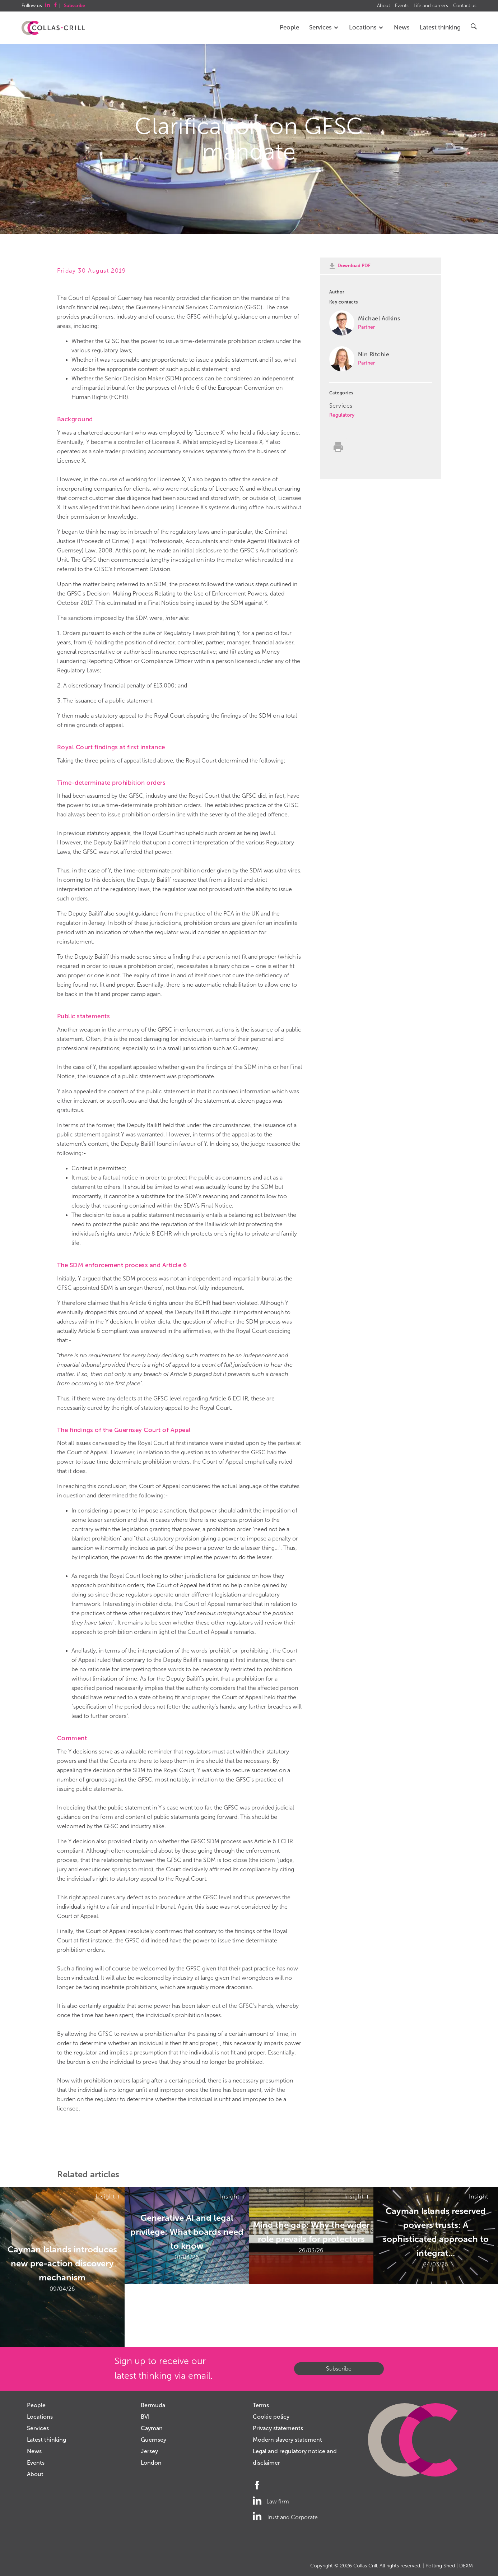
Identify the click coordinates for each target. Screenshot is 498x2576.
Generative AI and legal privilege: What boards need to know (186, 2232)
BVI (145, 2417)
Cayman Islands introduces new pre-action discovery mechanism (62, 2263)
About (383, 5)
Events (402, 5)
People (289, 27)
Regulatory (341, 415)
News (402, 27)
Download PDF (354, 265)
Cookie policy (271, 2417)
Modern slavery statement (287, 2440)
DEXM (466, 2565)
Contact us (464, 5)
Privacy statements (278, 2428)
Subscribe (339, 2369)
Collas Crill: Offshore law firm (53, 28)
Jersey (149, 2451)
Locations (366, 27)
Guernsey (153, 2440)
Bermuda (153, 2405)
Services (324, 27)
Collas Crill (365, 2565)
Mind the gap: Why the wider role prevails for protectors (311, 2231)
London (151, 2463)
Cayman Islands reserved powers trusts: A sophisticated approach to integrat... (436, 2231)
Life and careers (431, 5)
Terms (261, 2405)
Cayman (152, 2428)
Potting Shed (440, 2565)
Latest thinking (440, 27)
